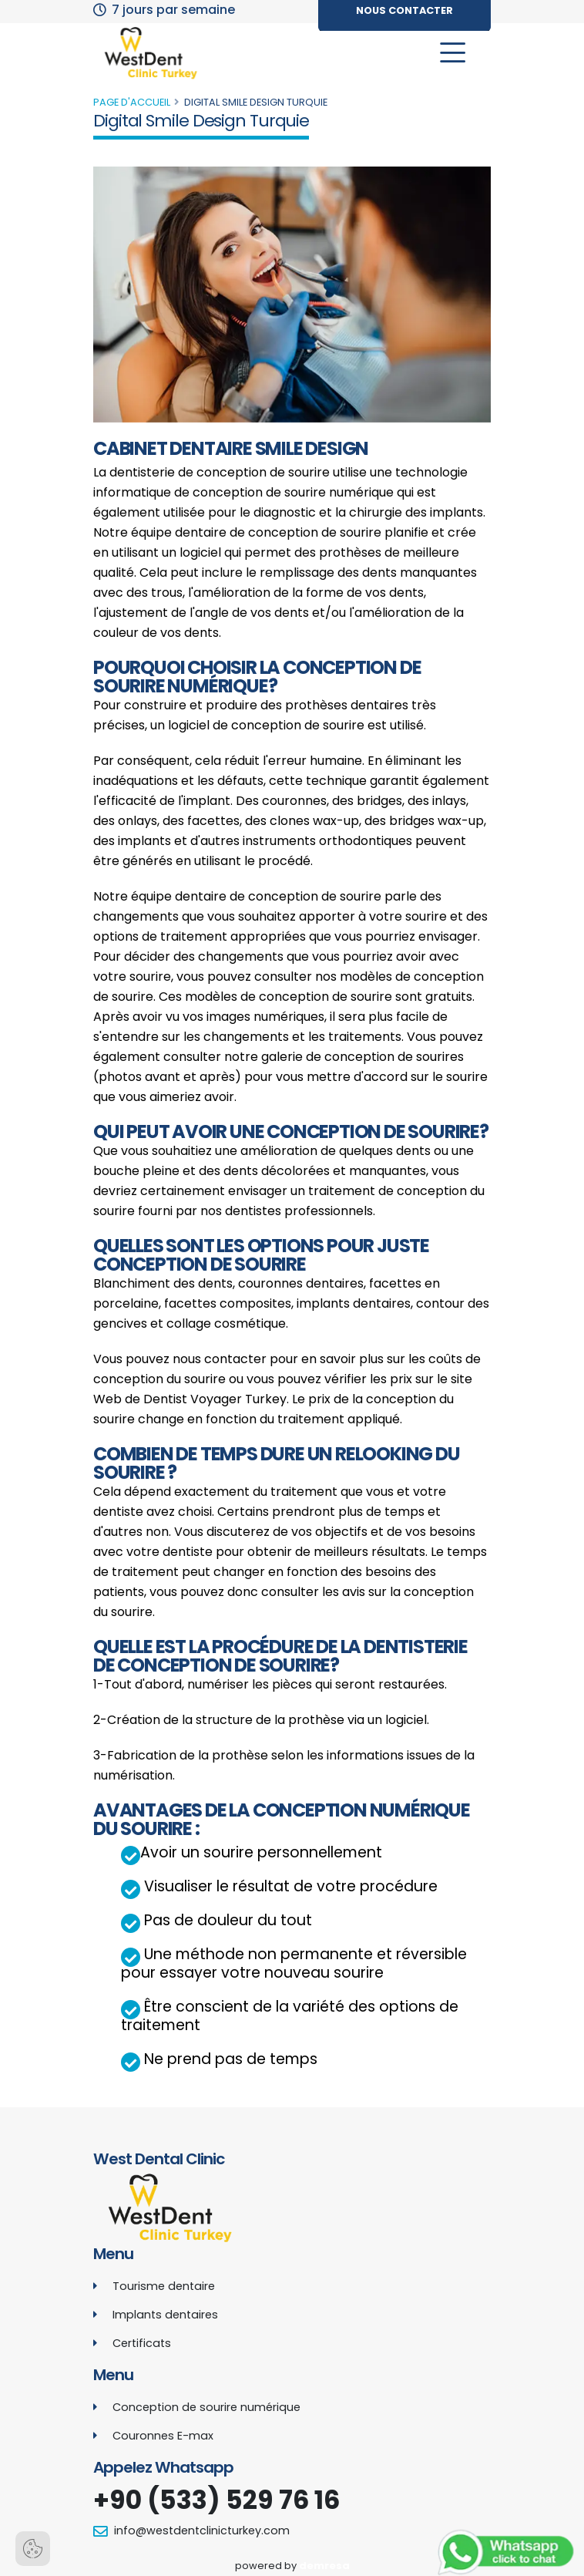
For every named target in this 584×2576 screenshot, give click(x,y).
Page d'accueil (131, 102)
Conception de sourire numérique (206, 2407)
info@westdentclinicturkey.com (202, 2530)
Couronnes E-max (162, 2435)
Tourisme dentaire (163, 2286)
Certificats (141, 2343)
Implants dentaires (165, 2314)
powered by (292, 2565)
